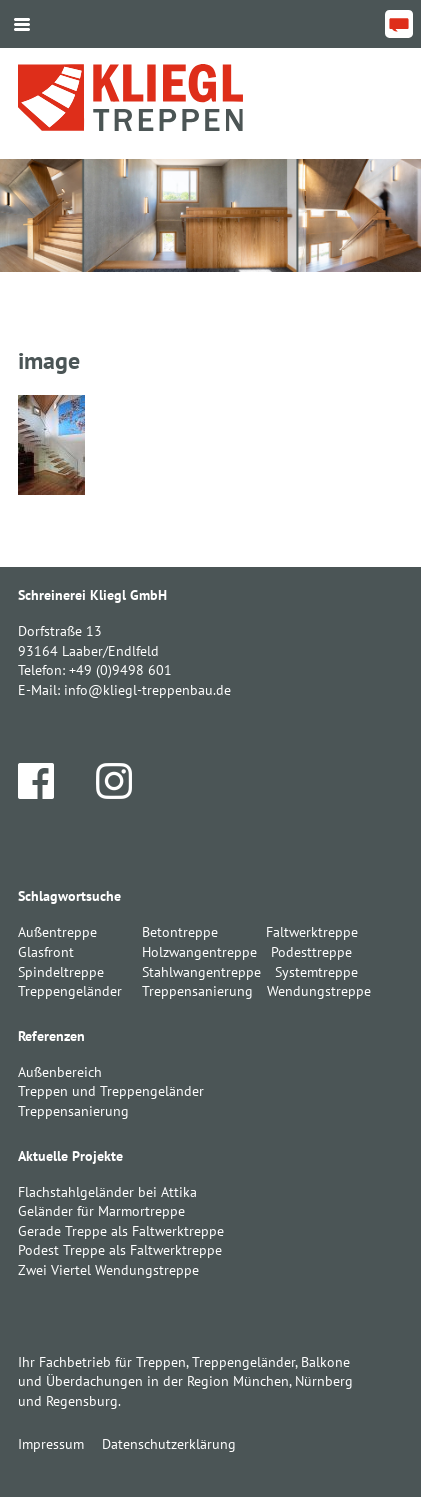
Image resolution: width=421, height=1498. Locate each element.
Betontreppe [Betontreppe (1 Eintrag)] (180, 932)
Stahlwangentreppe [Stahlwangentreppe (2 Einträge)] (201, 972)
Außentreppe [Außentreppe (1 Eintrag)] (57, 932)
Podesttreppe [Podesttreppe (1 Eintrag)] (311, 952)
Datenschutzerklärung (169, 1444)
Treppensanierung (73, 1111)
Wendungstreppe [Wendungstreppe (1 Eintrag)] (319, 991)
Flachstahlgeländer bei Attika (107, 1192)
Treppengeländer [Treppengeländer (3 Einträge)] (70, 991)
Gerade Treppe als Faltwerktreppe (121, 1231)
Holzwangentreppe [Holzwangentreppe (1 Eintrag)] (199, 952)
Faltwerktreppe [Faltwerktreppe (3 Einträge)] (312, 932)
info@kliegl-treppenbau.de (147, 690)
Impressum (51, 1444)
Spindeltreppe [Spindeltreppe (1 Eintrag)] (61, 972)
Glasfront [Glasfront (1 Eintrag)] (46, 952)
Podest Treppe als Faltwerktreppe (120, 1250)
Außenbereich (60, 1072)
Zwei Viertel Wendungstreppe (108, 1270)
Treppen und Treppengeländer (111, 1091)
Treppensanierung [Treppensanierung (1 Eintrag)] (197, 991)
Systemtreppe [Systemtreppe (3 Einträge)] (316, 972)
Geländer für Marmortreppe (101, 1211)
